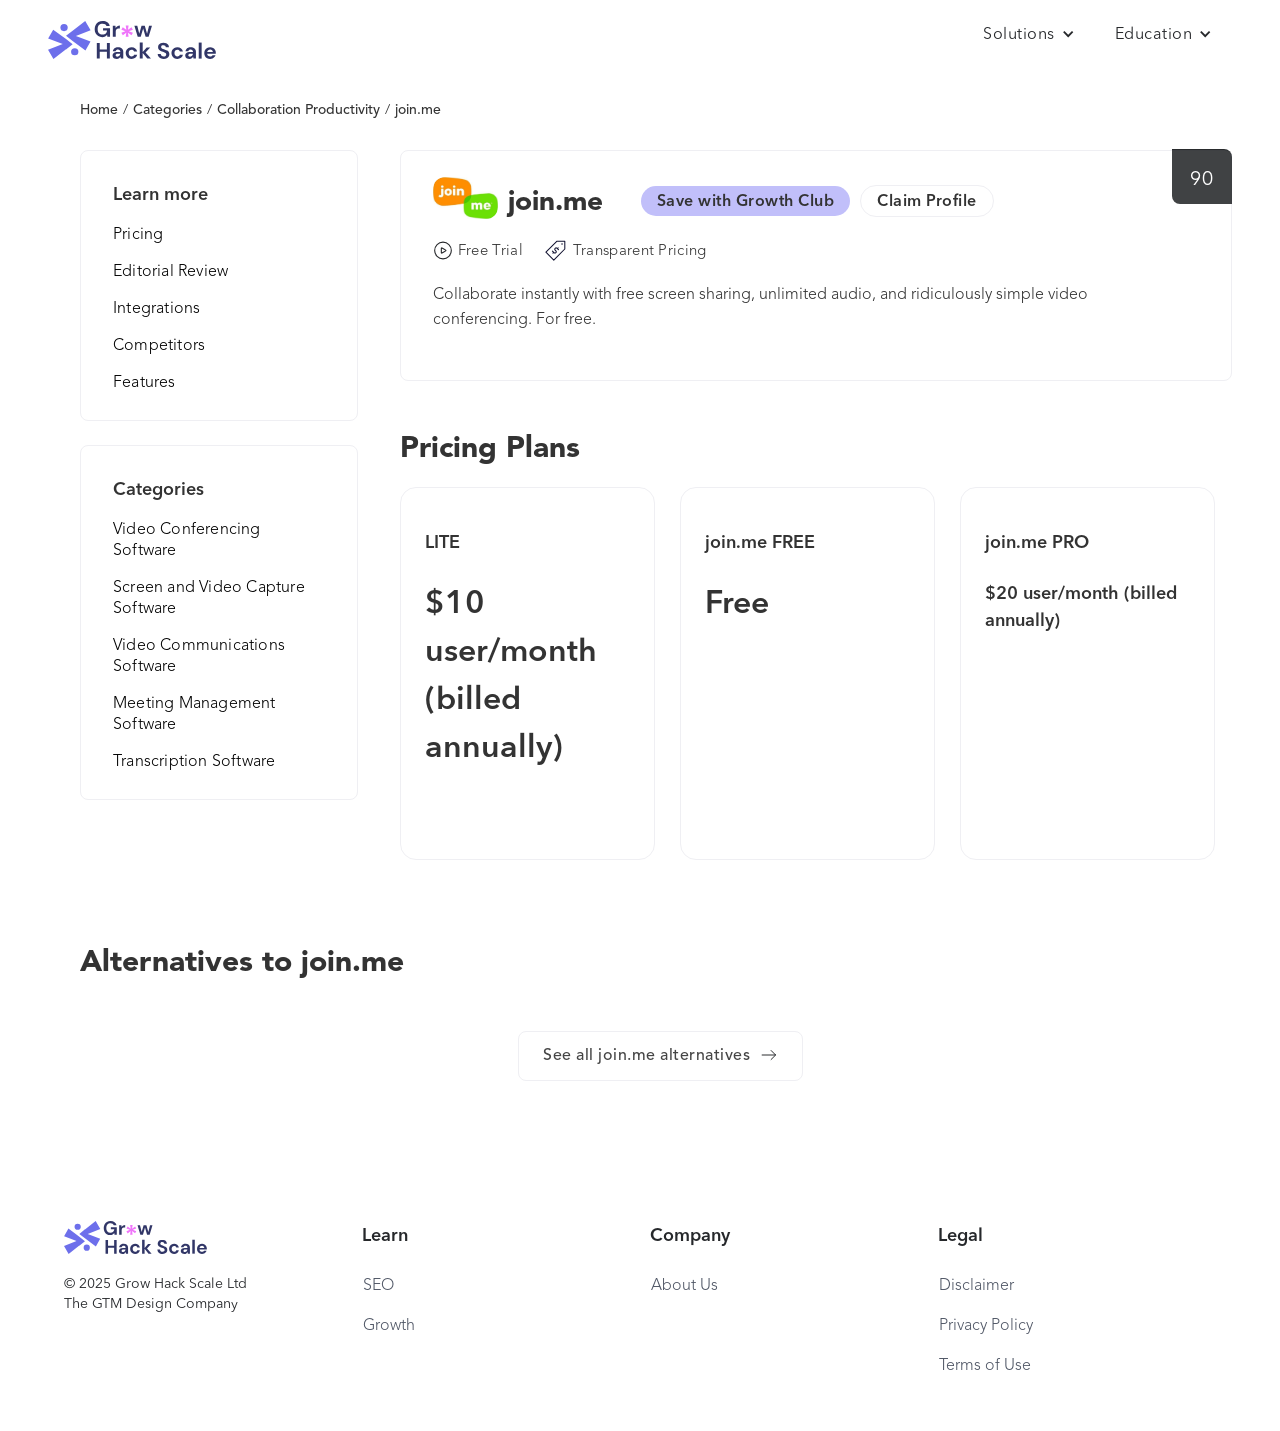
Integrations (156, 309)
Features (144, 383)
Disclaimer (976, 1286)
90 (1201, 180)
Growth (389, 1326)
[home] (132, 40)
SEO (378, 1286)
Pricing (138, 235)
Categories (167, 110)
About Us (684, 1286)
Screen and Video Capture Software (209, 598)
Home (99, 110)
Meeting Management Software (194, 714)
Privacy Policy (986, 1326)
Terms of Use (985, 1366)
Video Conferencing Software (187, 540)
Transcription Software (194, 762)
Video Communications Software (199, 656)
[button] (1029, 35)
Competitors (159, 346)
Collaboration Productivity (298, 110)
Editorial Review (170, 272)
